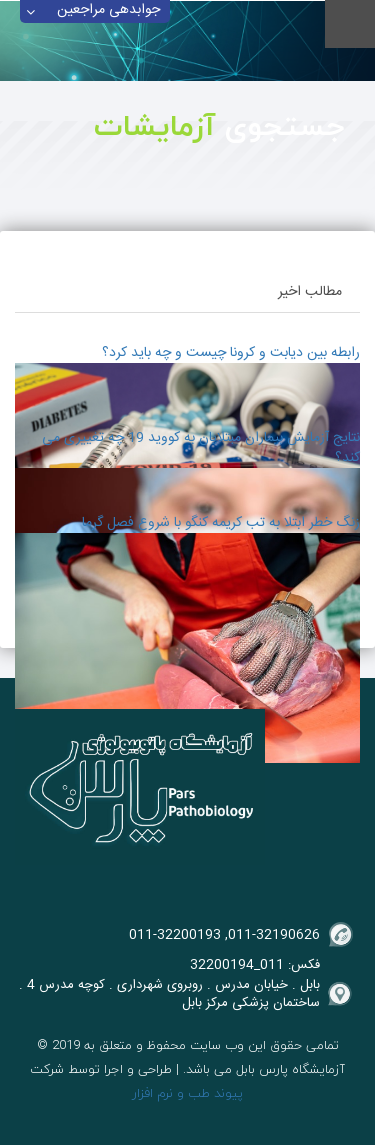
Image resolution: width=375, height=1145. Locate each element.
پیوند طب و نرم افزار (187, 1093)
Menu (350, 24)
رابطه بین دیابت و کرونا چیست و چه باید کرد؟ (231, 353)
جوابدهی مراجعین (108, 11)
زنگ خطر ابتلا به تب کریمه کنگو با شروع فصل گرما (221, 523)
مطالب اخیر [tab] (310, 292)
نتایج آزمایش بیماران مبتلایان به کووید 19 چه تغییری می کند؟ (201, 448)
